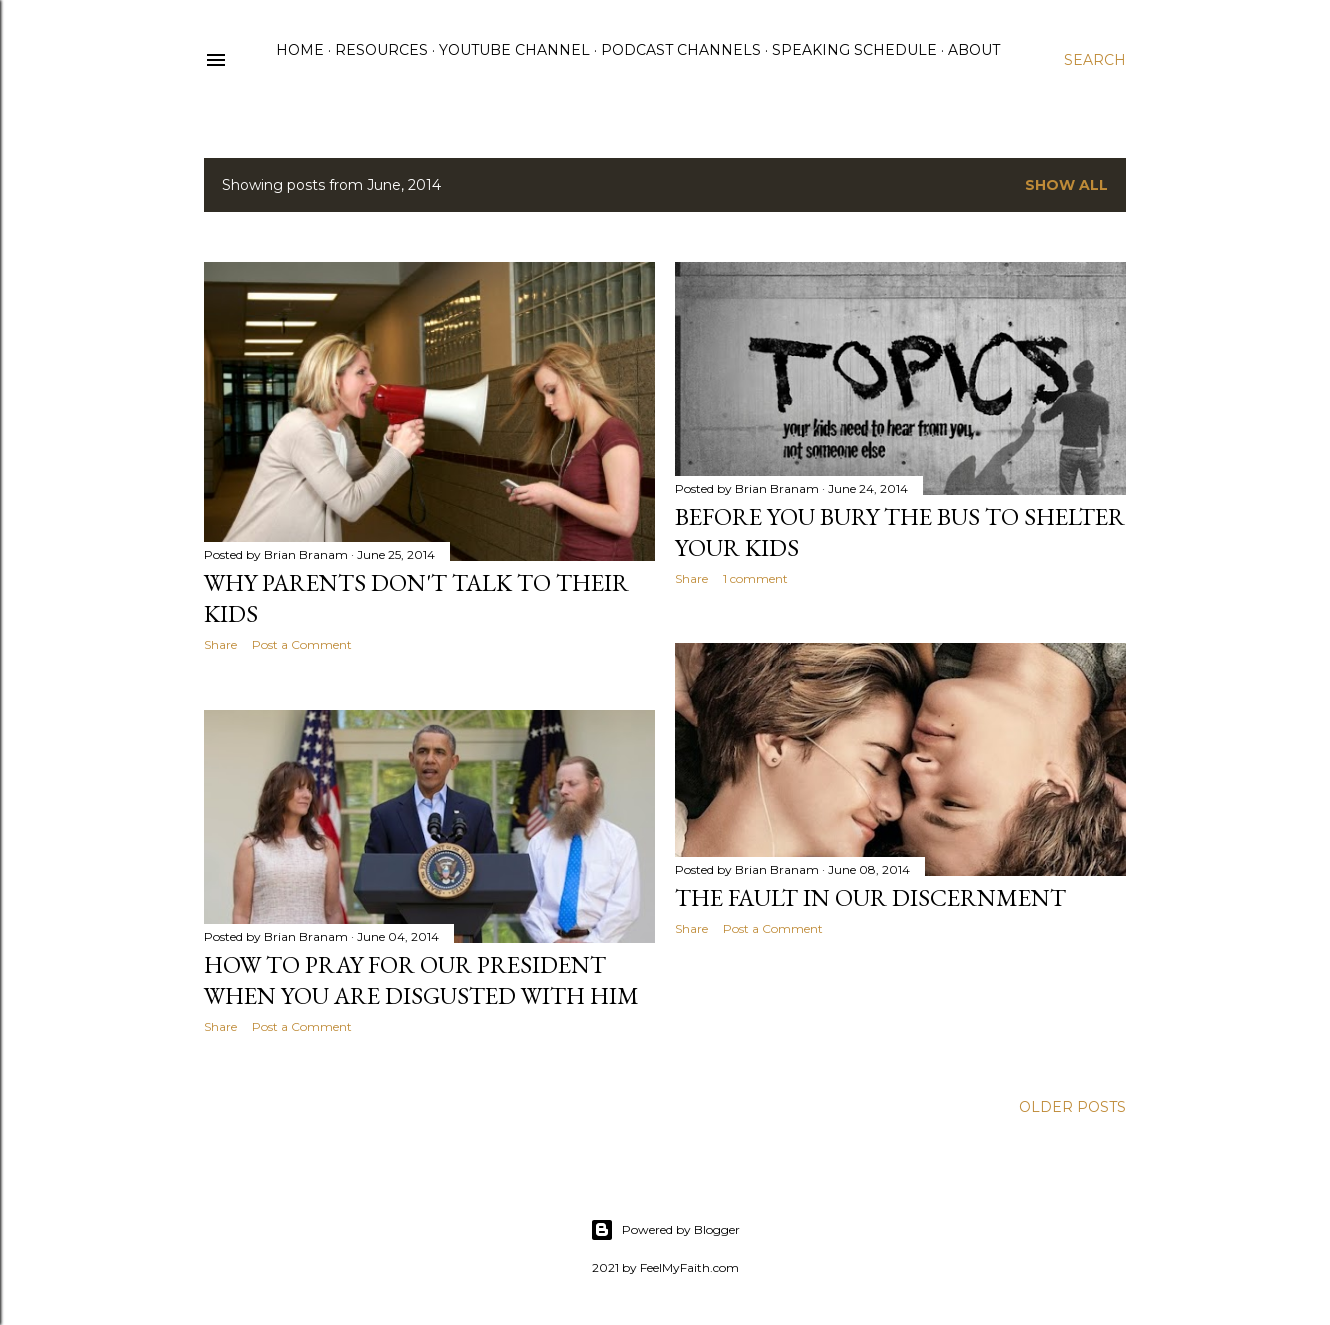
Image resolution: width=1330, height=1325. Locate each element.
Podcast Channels (681, 50)
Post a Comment (302, 644)
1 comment (755, 578)
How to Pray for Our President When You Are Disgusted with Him (421, 980)
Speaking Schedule (854, 50)
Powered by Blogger (665, 1230)
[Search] (1095, 60)
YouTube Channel (514, 50)
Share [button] (220, 644)
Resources (381, 50)
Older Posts (1072, 1107)
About (974, 50)
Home (300, 50)
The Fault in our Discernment (870, 897)
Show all (1066, 185)
